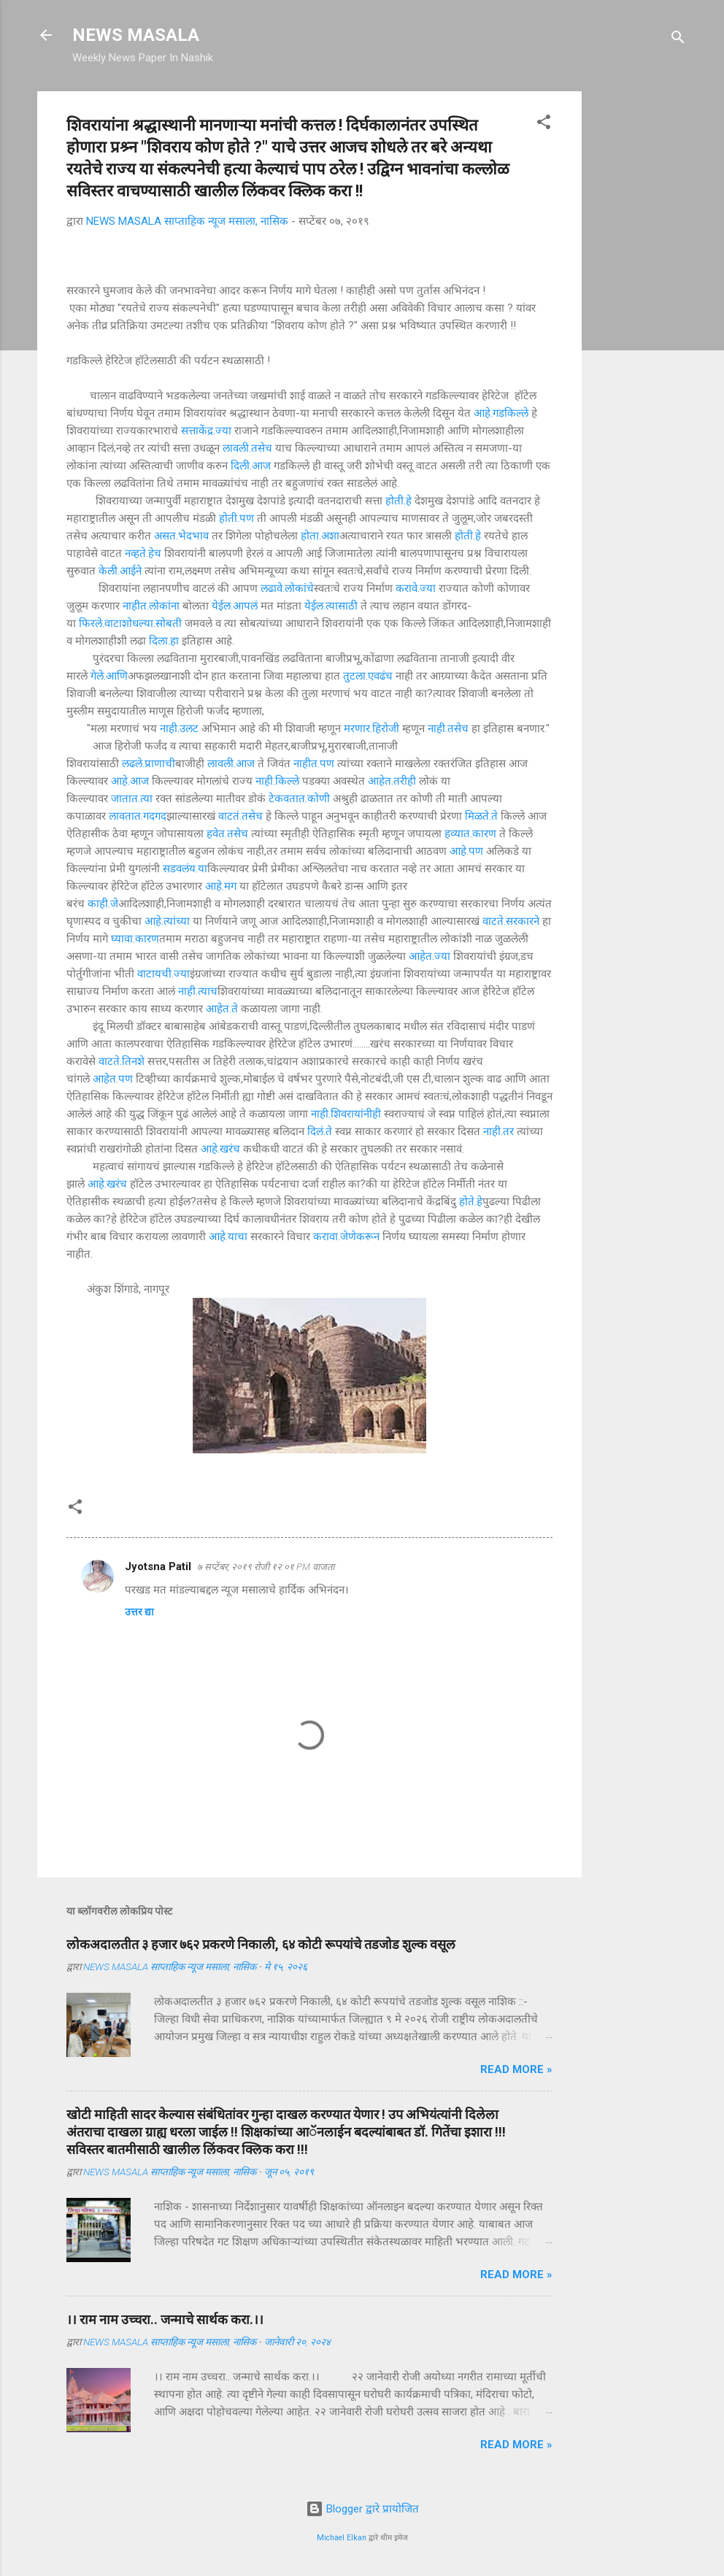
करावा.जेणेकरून (346, 1236)
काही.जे (103, 903)
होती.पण (236, 518)
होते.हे (470, 1201)
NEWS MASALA (135, 35)
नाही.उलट (179, 728)
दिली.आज (251, 465)
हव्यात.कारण (470, 833)
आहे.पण (466, 851)
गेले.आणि (109, 676)
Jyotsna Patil (158, 1566)
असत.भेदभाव (181, 535)
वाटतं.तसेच (240, 816)
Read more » (516, 2069)
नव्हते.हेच (143, 553)
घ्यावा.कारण (135, 938)
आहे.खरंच (220, 1149)
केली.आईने (120, 570)
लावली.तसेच (247, 448)
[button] (543, 124)
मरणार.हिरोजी (371, 728)
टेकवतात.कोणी (299, 798)
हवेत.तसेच (227, 833)
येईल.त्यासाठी (331, 605)
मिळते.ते (481, 816)
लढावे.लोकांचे (287, 588)
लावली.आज (231, 763)
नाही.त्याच (197, 991)
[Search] (678, 40)
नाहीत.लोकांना (151, 605)
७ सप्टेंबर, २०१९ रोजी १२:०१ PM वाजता (265, 1566)
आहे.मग (220, 886)
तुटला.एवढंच (368, 676)
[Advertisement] (640, 310)
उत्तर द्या (139, 1612)
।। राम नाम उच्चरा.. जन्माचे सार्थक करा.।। (164, 2319)
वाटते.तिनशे (122, 1061)
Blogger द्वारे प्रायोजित (362, 2508)
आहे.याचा (228, 1236)
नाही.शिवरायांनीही (346, 1113)
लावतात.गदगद (137, 816)
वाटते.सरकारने (510, 921)
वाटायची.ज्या (163, 973)
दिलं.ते (319, 1131)
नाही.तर (498, 1131)
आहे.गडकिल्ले (501, 413)
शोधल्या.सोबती (152, 623)
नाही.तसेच (448, 728)
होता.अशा (320, 535)
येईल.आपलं (235, 605)
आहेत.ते (222, 1008)
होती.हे (398, 500)
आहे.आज (130, 781)
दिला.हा (164, 640)
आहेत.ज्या (429, 956)
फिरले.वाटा (100, 623)
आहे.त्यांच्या (167, 921)
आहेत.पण (113, 1078)
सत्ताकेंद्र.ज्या (206, 430)
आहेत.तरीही (392, 781)
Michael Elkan (341, 2537)
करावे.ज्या (416, 588)
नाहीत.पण (313, 763)
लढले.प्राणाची (148, 763)
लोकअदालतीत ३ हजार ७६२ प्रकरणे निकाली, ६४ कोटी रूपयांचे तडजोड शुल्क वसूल (260, 1944)
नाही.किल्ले (277, 781)
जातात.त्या (132, 798)
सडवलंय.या (185, 868)
